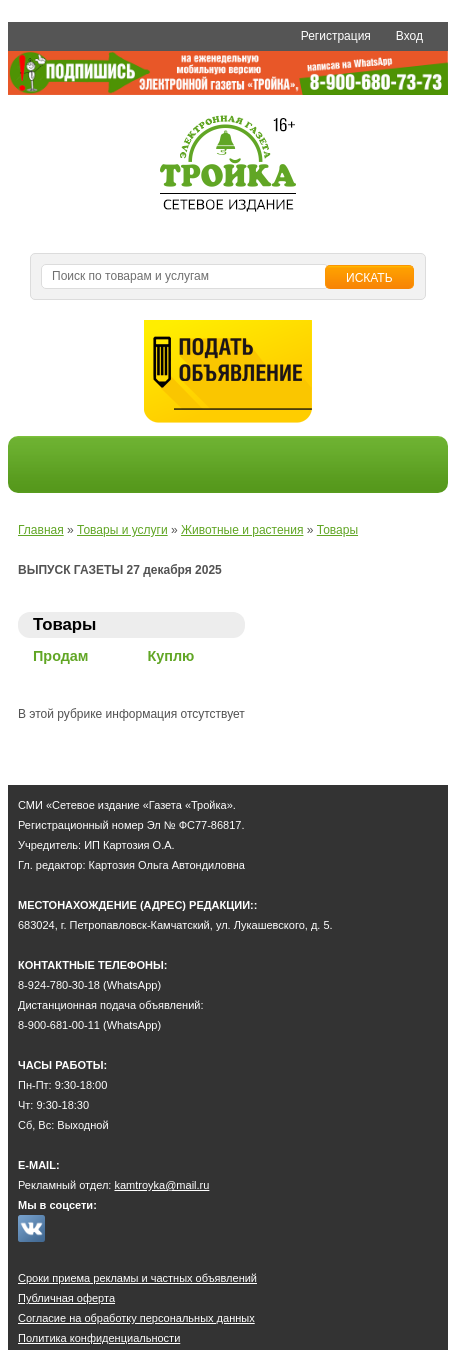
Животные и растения (242, 530)
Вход (409, 36)
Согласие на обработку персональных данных (136, 1318)
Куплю (171, 656)
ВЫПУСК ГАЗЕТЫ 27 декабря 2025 (120, 570)
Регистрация (336, 36)
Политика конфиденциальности (99, 1338)
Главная (41, 530)
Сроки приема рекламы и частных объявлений (137, 1278)
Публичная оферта (66, 1298)
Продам (61, 656)
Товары (337, 530)
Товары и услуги (122, 530)
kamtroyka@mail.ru (161, 1185)
